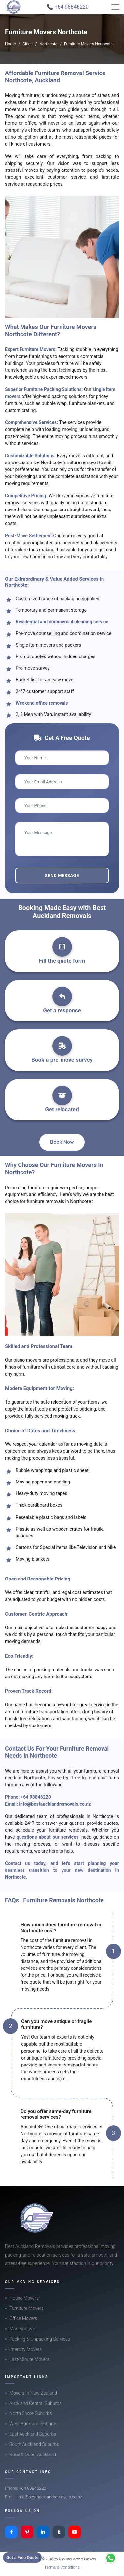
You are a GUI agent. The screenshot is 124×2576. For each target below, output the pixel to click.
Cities (27, 44)
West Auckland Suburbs (33, 2423)
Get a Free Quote (22, 2557)
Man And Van (22, 2328)
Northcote (48, 44)
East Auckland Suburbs (32, 2434)
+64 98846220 (36, 1797)
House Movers (24, 2298)
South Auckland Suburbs (34, 2444)
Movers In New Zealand (33, 2393)
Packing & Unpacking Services (39, 2339)
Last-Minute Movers (29, 2359)
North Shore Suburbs (30, 2413)
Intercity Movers (25, 2349)
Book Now (62, 1142)
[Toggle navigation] (115, 7)
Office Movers (23, 2318)
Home (10, 44)
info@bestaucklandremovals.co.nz (55, 1804)
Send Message (62, 875)
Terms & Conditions (62, 2567)
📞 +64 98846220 (68, 7)
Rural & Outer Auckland (32, 2454)
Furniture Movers (26, 2308)
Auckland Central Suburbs (35, 2403)
